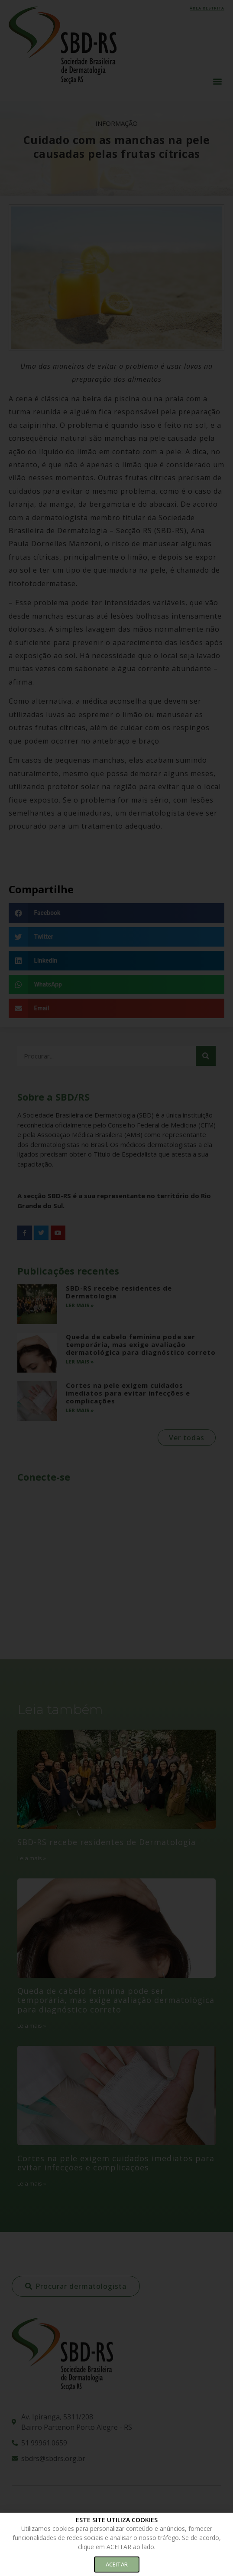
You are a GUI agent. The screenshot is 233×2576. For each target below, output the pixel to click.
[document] (116, 1288)
